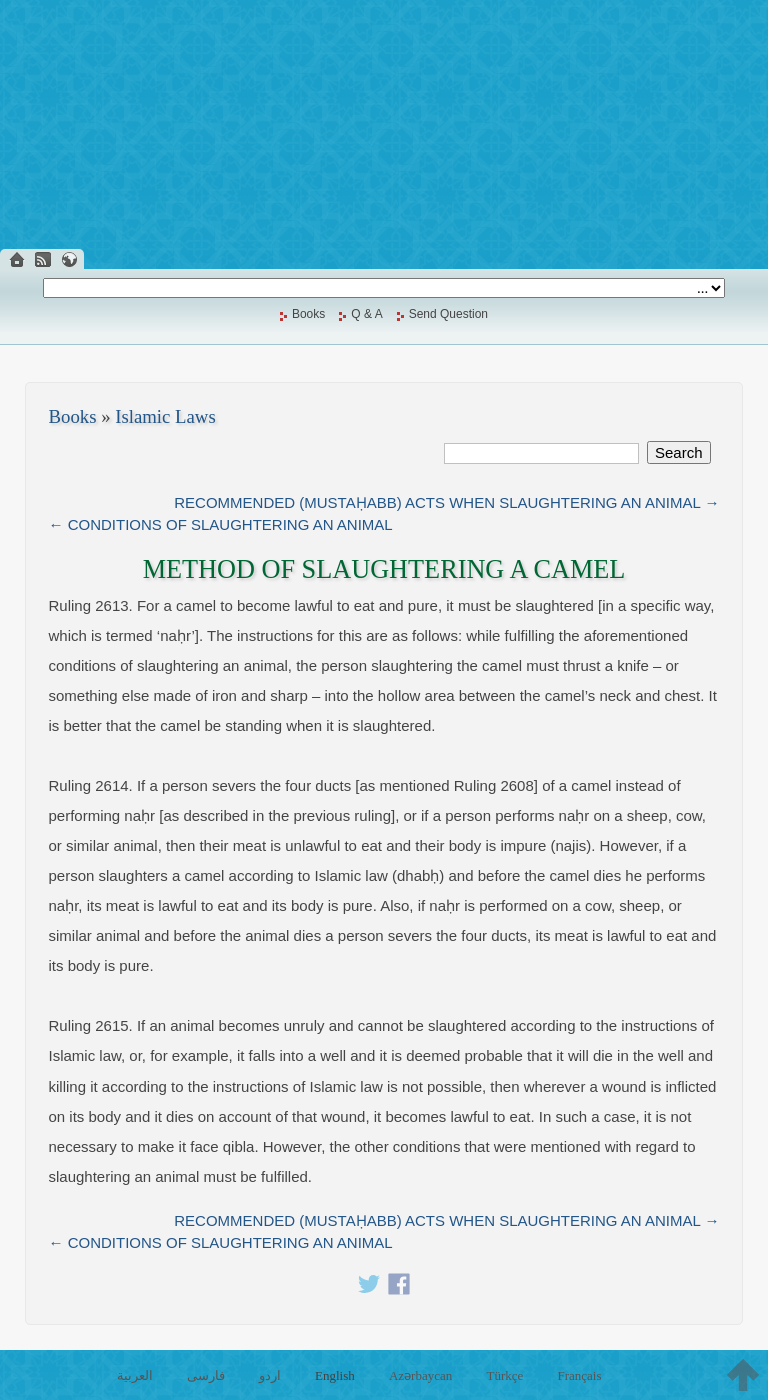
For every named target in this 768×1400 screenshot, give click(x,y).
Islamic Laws (165, 416)
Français (579, 1375)
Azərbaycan (420, 1375)
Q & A (366, 314)
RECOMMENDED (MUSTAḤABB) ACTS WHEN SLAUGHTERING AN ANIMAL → (446, 502)
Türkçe (504, 1375)
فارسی (206, 1375)
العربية (135, 1375)
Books (308, 314)
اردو (270, 1375)
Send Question (448, 314)
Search (679, 452)
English (335, 1375)
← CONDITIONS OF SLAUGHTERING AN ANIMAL (221, 524)
